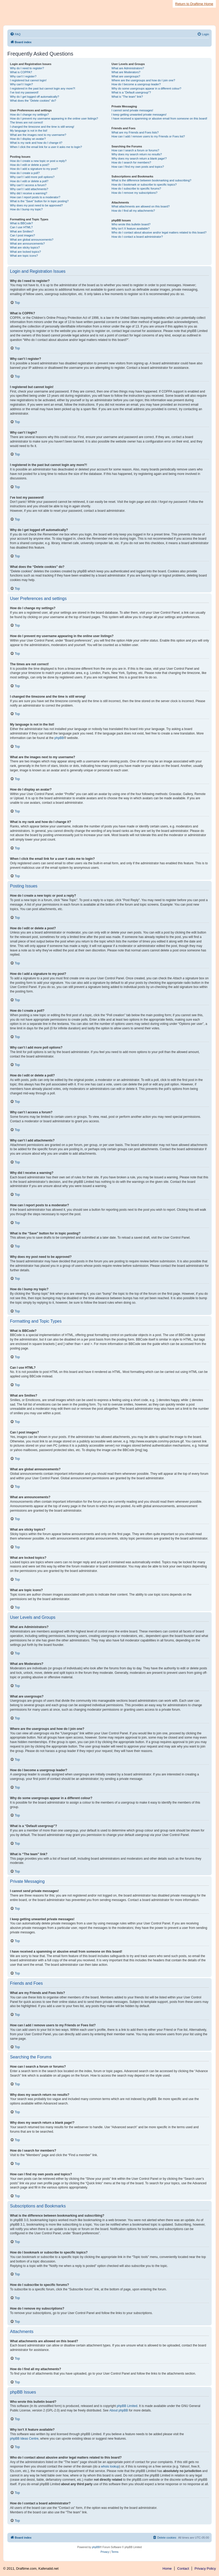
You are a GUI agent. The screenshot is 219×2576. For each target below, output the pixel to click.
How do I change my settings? (29, 114)
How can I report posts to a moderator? (35, 197)
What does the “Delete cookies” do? (33, 100)
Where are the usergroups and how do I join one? (143, 80)
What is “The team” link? (127, 96)
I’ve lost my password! (24, 92)
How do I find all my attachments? (133, 210)
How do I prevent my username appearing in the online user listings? (54, 118)
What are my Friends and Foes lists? (135, 132)
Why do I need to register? (27, 68)
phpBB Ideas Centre (24, 2438)
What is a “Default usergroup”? (131, 92)
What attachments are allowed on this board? (141, 206)
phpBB (59, 738)
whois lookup (110, 2466)
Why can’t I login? (21, 84)
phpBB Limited (127, 2406)
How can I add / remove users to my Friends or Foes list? (148, 136)
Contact (183, 2568)
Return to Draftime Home (194, 4)
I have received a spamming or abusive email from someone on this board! (159, 118)
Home (167, 2568)
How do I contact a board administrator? (137, 236)
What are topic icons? (24, 255)
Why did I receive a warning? (28, 193)
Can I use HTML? (21, 227)
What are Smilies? (21, 231)
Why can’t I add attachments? (29, 189)
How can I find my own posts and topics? (138, 166)
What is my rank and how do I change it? (36, 142)
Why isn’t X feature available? (131, 228)
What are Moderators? (126, 72)
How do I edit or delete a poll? (29, 181)
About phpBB (119, 2410)
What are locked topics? (25, 251)
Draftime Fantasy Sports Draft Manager (42, 10)
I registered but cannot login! (28, 80)
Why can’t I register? (23, 76)
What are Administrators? (128, 68)
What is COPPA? (21, 72)
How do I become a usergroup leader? (136, 84)
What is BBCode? (21, 223)
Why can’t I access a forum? (28, 185)
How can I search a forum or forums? (135, 150)
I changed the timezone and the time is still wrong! (42, 126)
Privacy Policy (205, 2568)
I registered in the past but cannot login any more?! (42, 88)
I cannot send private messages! (132, 110)
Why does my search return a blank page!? (139, 158)
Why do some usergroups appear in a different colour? (146, 88)
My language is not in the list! (28, 130)
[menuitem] (15, 34)
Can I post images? (22, 235)
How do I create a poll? (25, 173)
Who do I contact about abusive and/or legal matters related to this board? (159, 232)
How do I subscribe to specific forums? (136, 188)
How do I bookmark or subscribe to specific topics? (144, 184)
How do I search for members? (131, 162)
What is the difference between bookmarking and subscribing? (151, 180)
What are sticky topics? (25, 247)
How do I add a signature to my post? (34, 168)
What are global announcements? (31, 239)
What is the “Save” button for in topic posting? (39, 201)
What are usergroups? (126, 76)
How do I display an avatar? (28, 138)
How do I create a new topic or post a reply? (38, 160)
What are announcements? (27, 243)
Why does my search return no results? (137, 154)
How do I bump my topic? (26, 209)
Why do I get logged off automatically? (34, 96)
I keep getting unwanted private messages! (139, 114)
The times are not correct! (26, 122)
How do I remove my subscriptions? (134, 192)
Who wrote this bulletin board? (131, 224)
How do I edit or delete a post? (29, 164)
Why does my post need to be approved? (36, 205)
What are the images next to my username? (38, 134)
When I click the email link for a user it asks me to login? (46, 146)
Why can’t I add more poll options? (32, 176)
